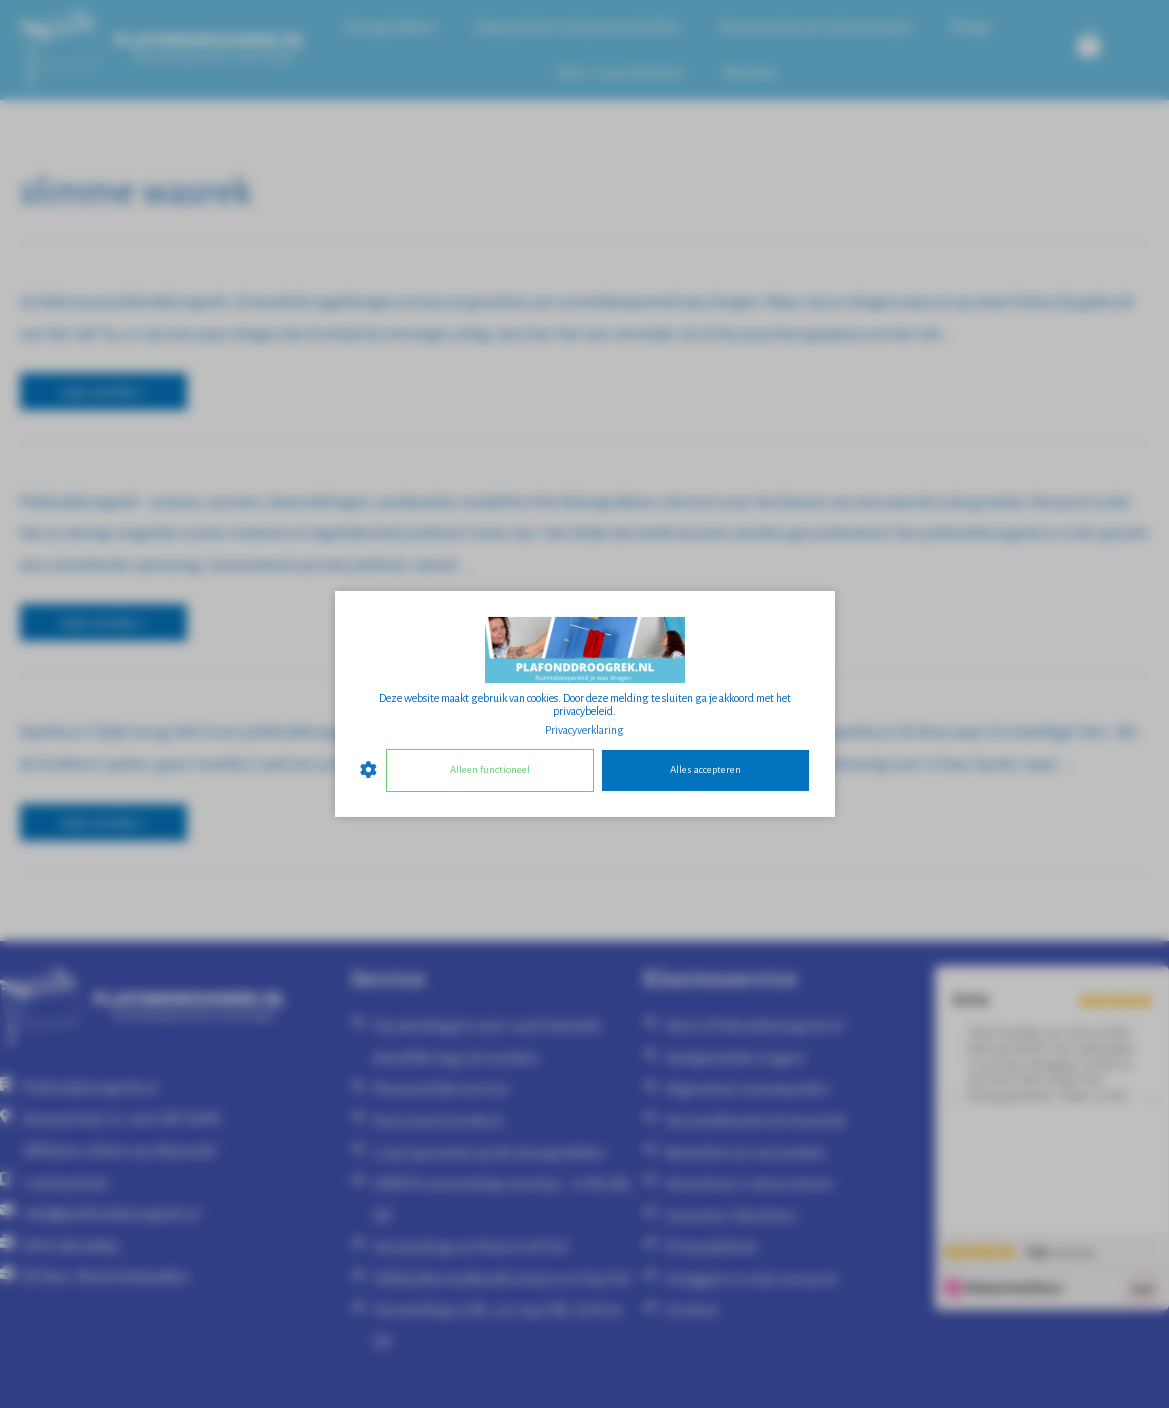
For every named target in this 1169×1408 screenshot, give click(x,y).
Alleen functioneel (490, 769)
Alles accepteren (705, 769)
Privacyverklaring (584, 730)
